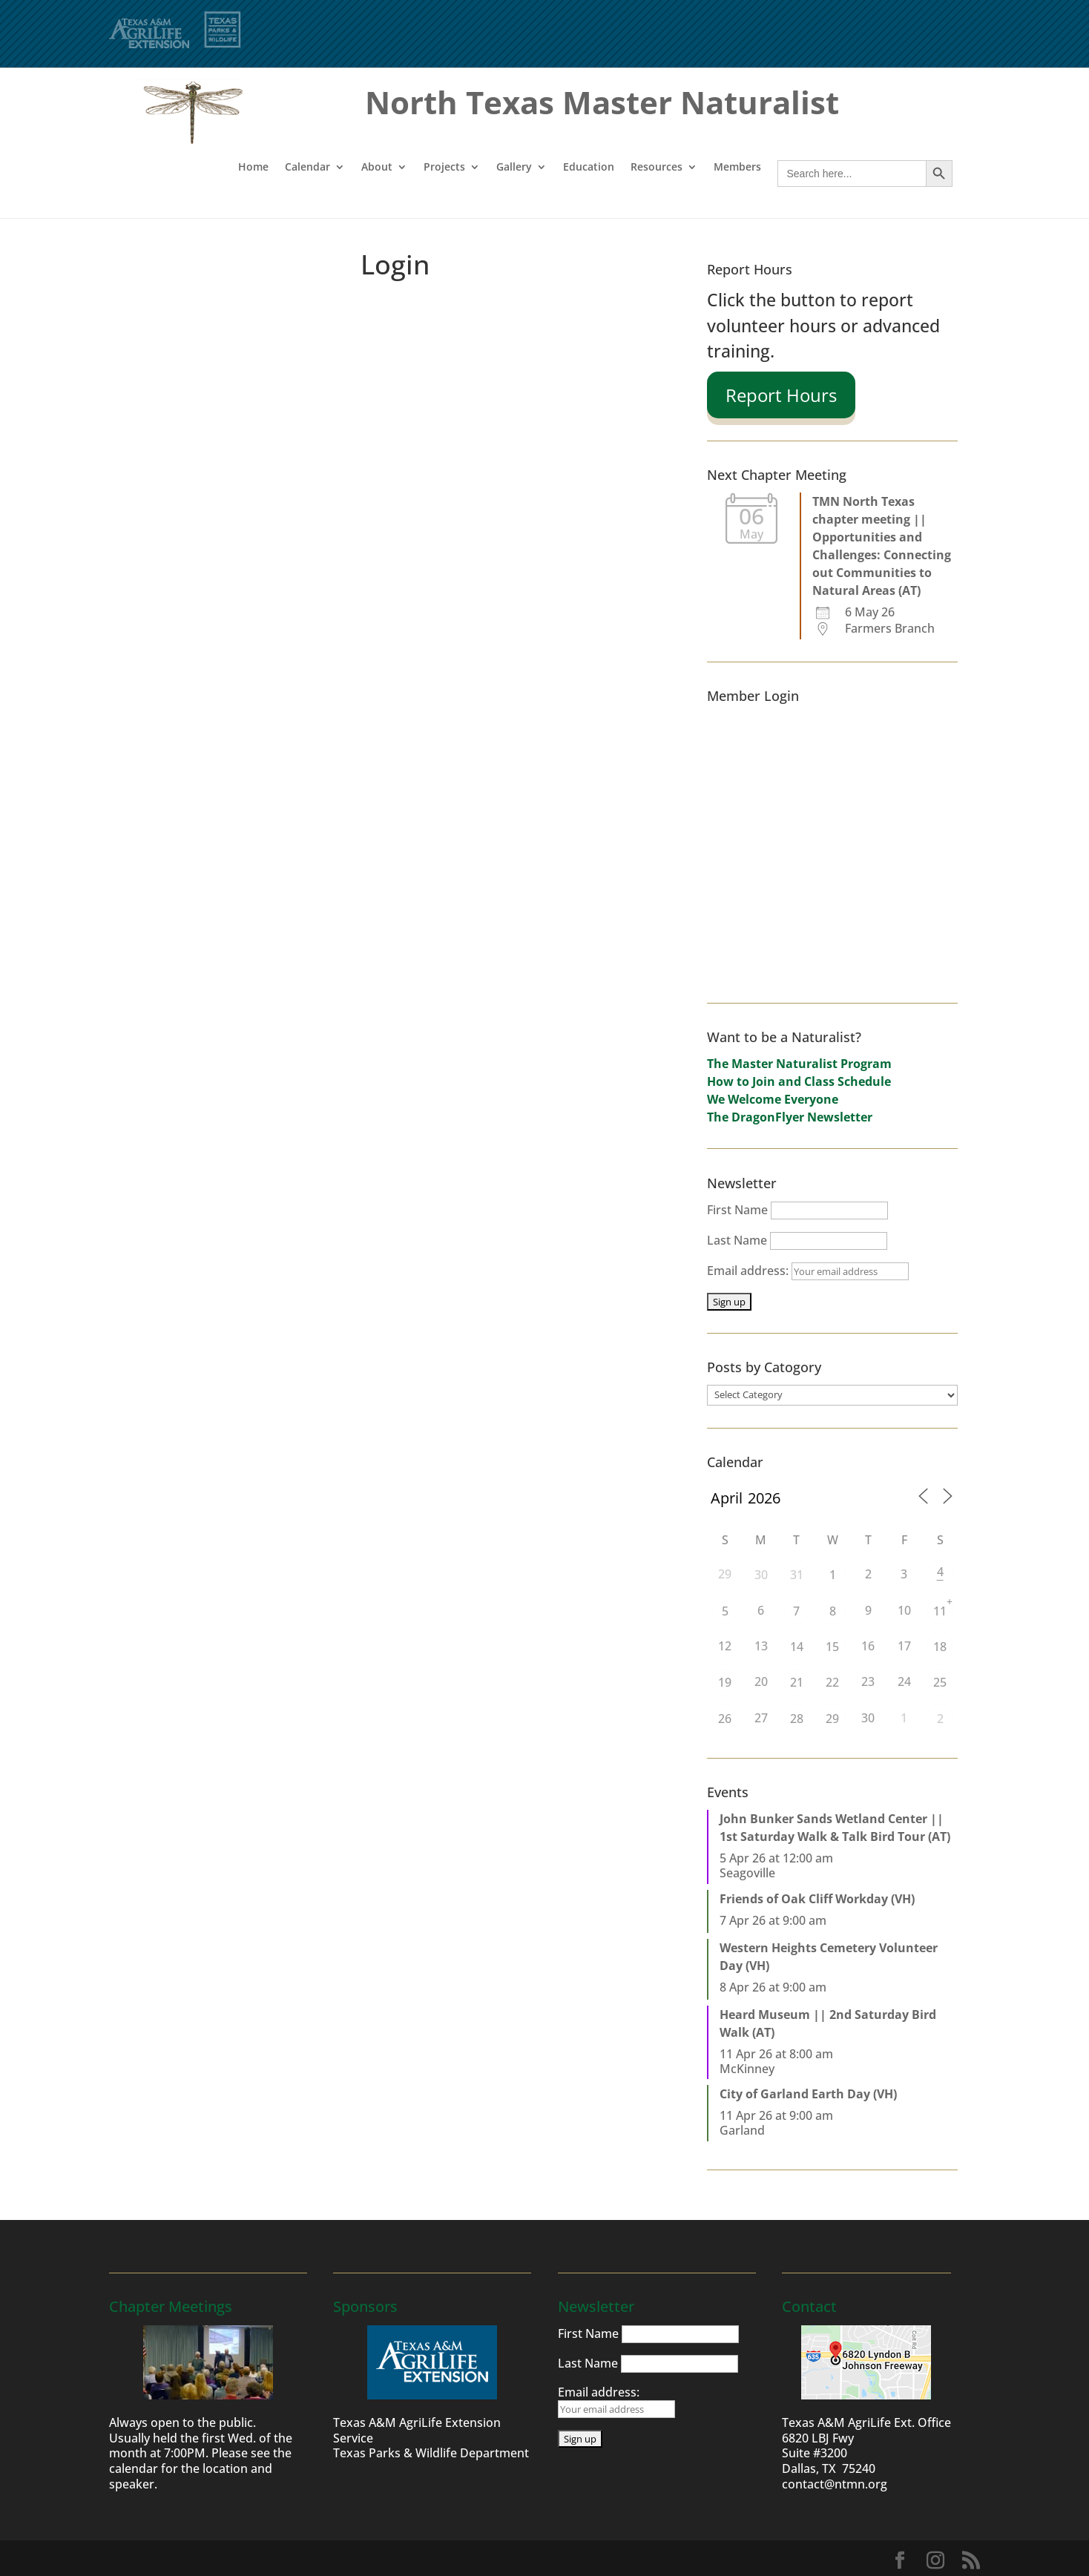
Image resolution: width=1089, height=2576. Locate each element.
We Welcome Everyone (772, 1099)
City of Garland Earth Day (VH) (808, 2094)
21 (796, 1682)
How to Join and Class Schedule (799, 1081)
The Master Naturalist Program (799, 1063)
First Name (737, 1210)
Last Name (737, 1240)
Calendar (307, 167)
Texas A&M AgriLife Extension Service (417, 2430)
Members (737, 167)
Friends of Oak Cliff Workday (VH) (817, 1899)
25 (940, 1682)
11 (940, 1611)
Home (253, 167)
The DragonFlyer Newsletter (789, 1117)
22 (832, 1682)
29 (832, 1718)
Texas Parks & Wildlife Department (431, 2453)
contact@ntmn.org (834, 2484)
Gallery (514, 167)
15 (832, 1646)
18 (940, 1646)
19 (724, 1682)
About (376, 167)
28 (796, 1718)
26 (724, 1718)
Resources (656, 167)
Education (588, 167)
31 (796, 1575)
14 (796, 1646)
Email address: (808, 1270)
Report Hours (781, 395)
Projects (444, 167)
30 (761, 1575)
